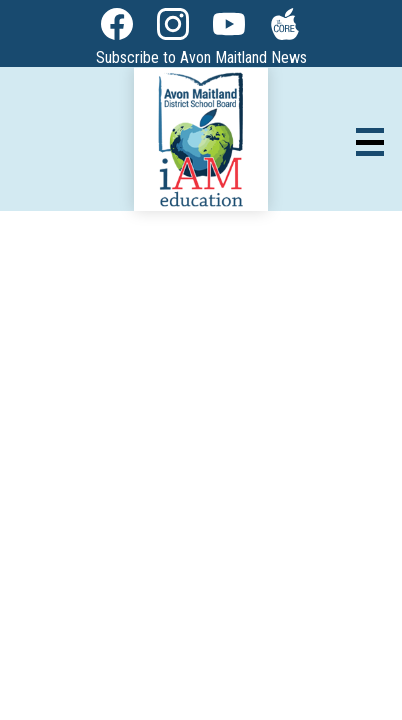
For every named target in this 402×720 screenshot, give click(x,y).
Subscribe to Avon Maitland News (201, 57)
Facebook (117, 28)
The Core (281, 28)
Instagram (173, 28)
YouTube (229, 28)
